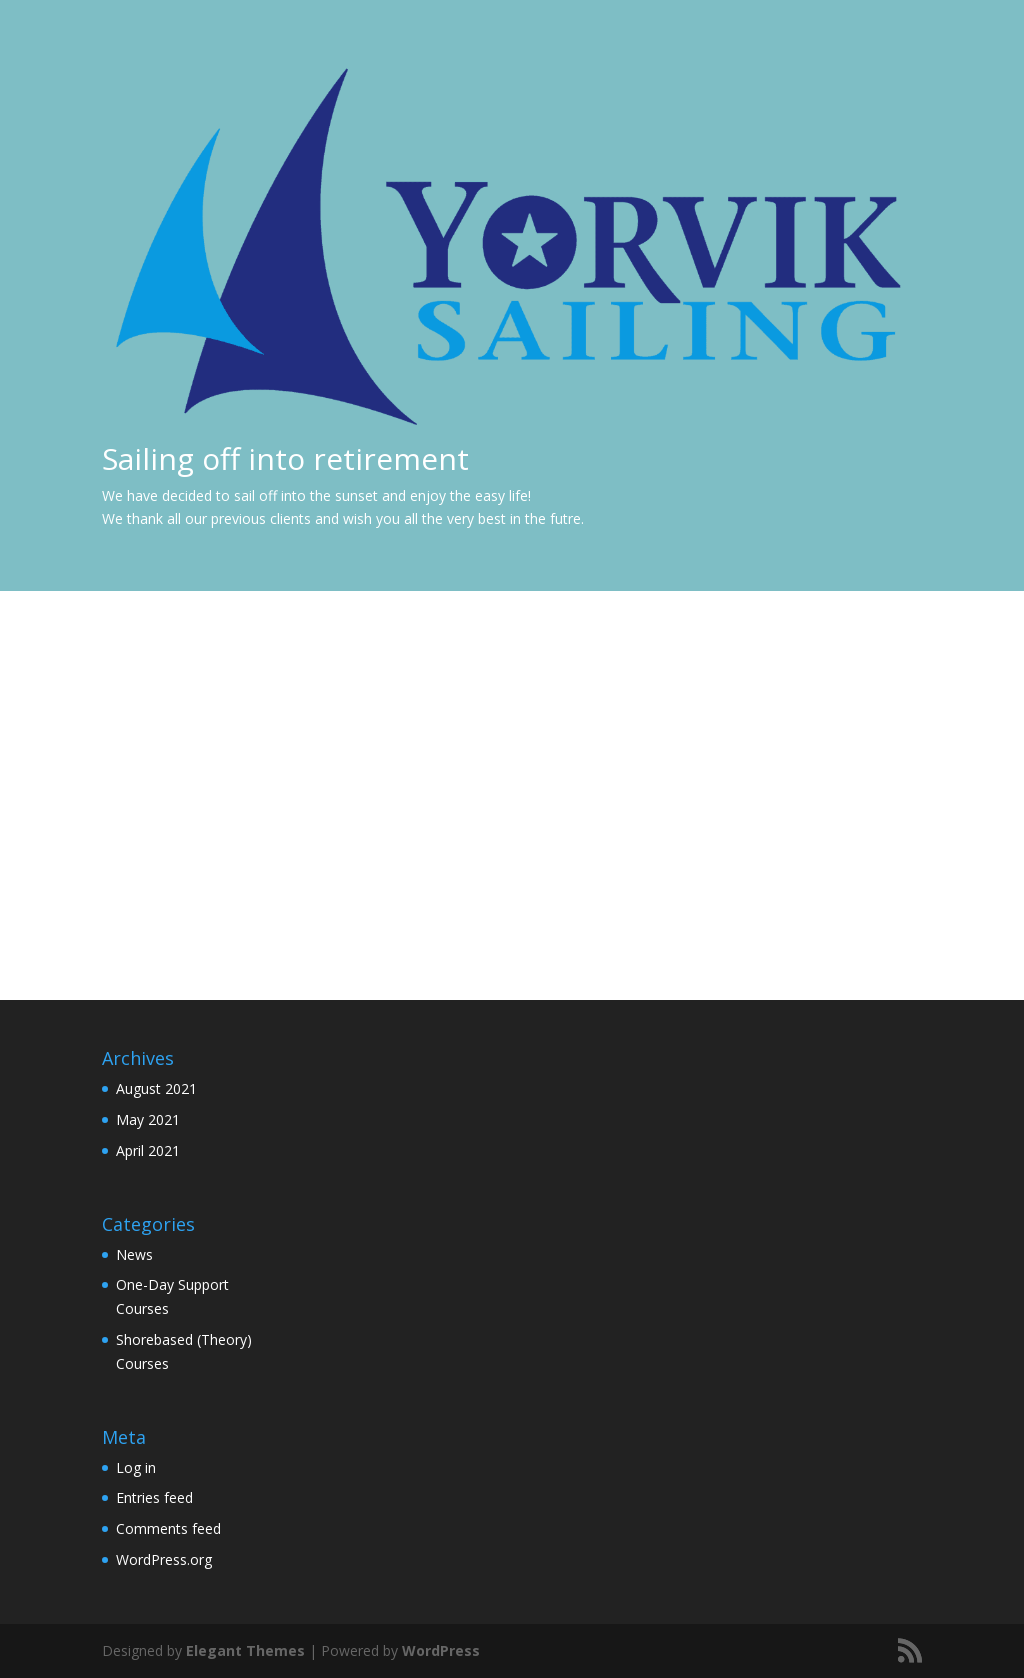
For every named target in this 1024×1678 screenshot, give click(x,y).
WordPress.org (164, 1559)
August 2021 (156, 1088)
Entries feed (154, 1497)
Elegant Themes (245, 1650)
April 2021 (148, 1150)
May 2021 (148, 1119)
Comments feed (168, 1528)
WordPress (441, 1650)
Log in (136, 1467)
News (134, 1254)
